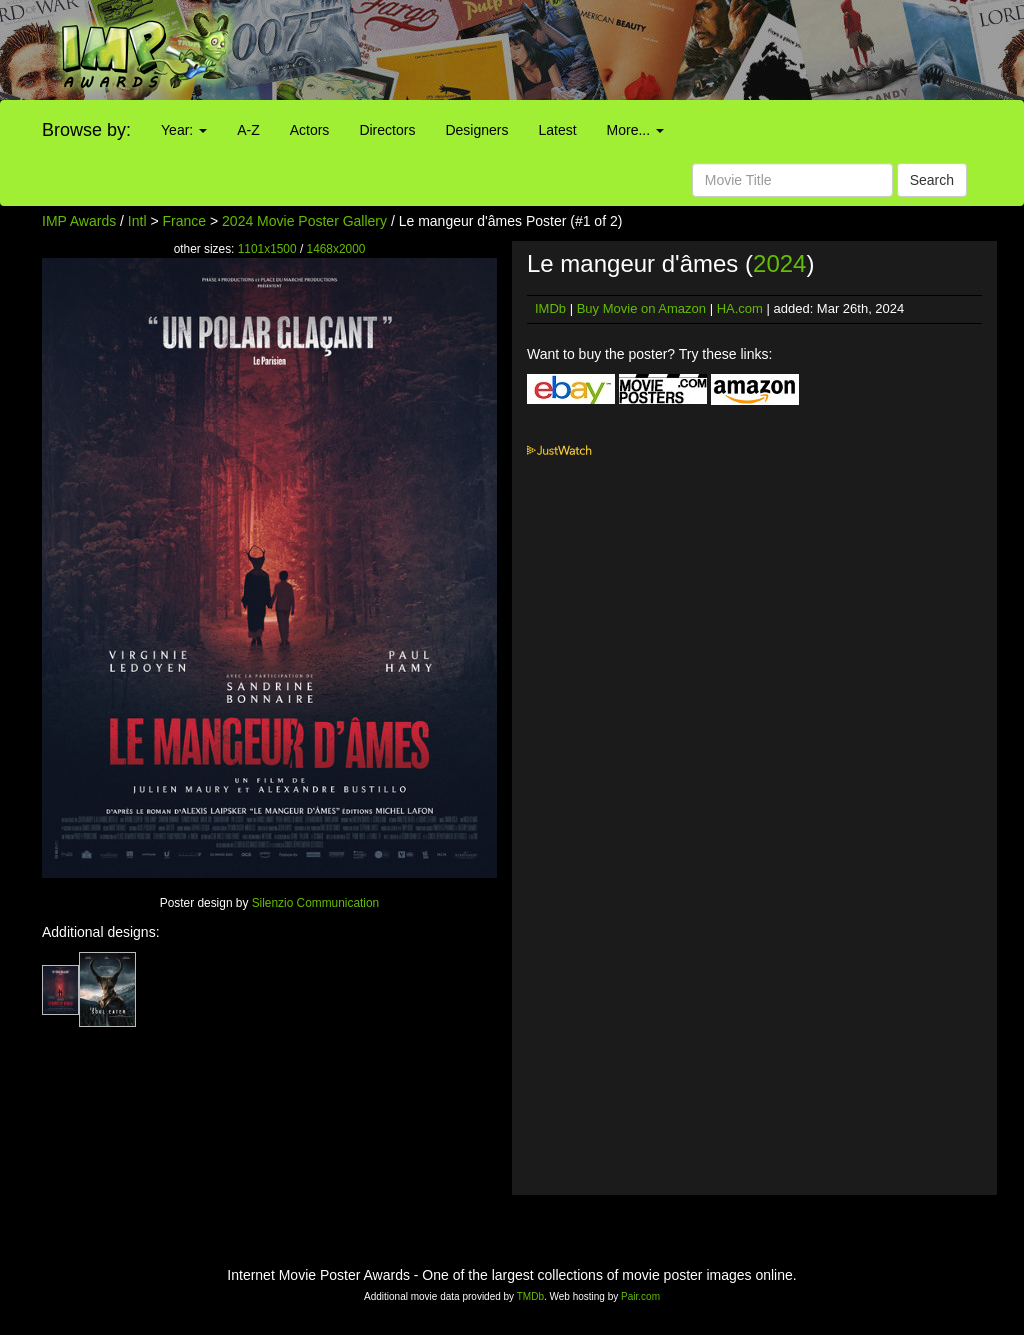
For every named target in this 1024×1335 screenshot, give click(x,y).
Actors (310, 130)
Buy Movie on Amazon (641, 308)
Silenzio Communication (316, 903)
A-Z (248, 130)
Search (932, 180)
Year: (184, 130)
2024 (779, 263)
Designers (476, 130)
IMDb (550, 308)
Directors (387, 130)
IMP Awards (79, 221)
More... (635, 130)
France (185, 221)
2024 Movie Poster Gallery (304, 221)
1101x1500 (267, 249)
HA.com (740, 308)
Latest (557, 130)
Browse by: (86, 130)
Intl (137, 221)
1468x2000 (336, 249)
